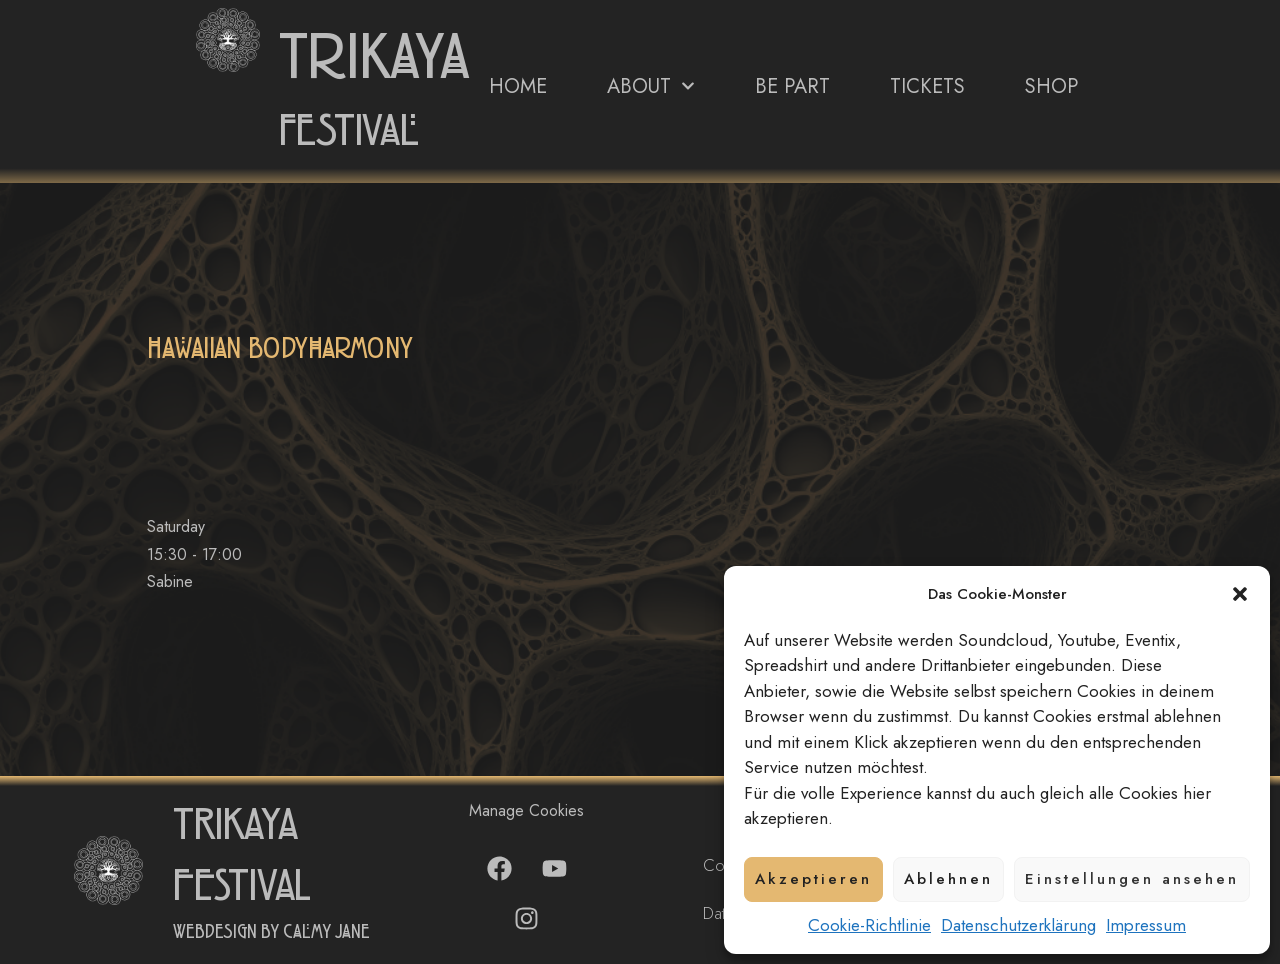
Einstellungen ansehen (1132, 879)
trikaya (374, 58)
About (651, 86)
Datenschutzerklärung (1018, 925)
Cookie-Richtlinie (869, 925)
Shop (1051, 86)
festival (349, 131)
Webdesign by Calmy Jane (271, 932)
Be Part (792, 86)
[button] (1240, 594)
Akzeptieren (813, 879)
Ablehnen (948, 879)
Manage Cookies (526, 810)
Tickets (927, 86)
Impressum (1146, 925)
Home (518, 86)
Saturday (176, 526)
